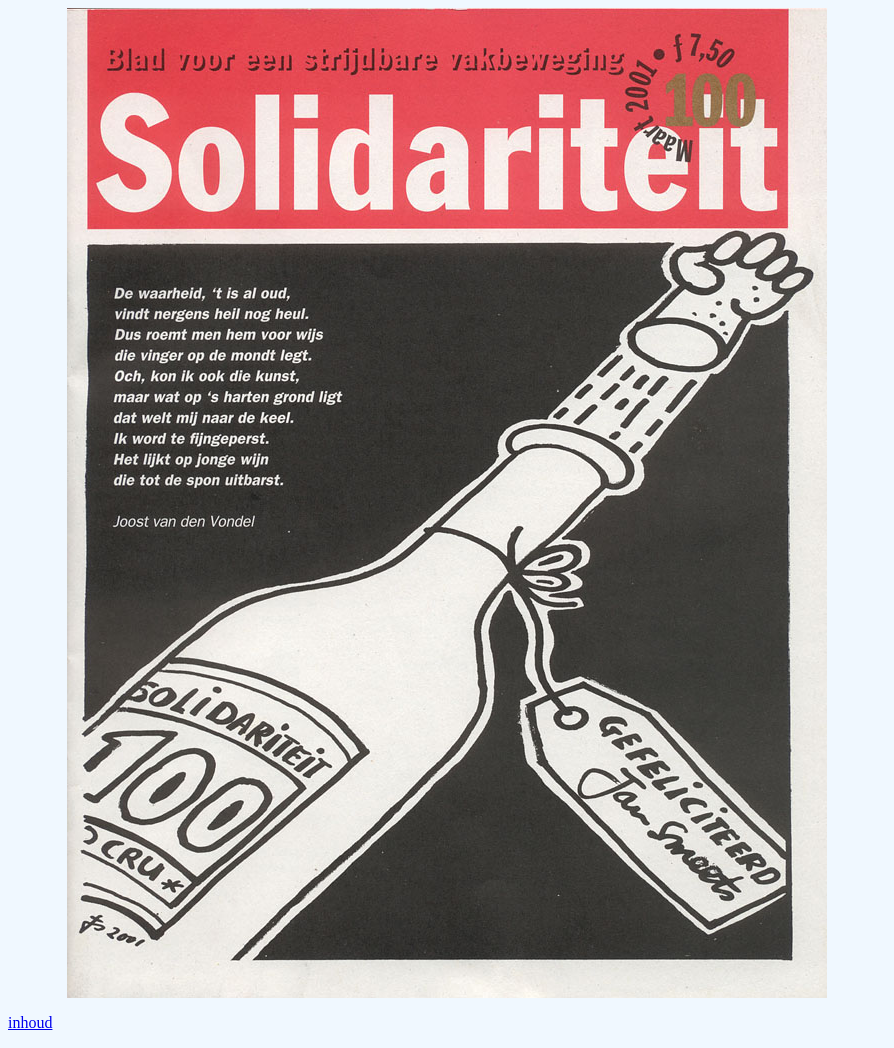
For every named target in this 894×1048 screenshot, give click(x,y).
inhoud (30, 1022)
